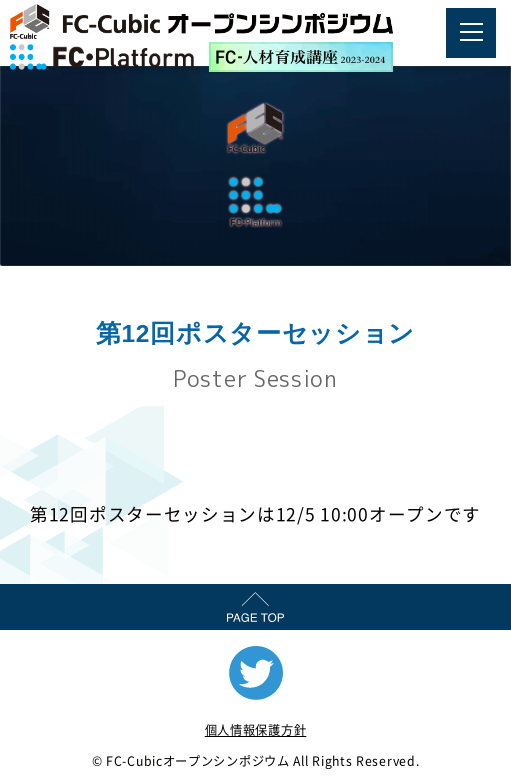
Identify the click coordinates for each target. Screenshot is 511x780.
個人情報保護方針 (256, 730)
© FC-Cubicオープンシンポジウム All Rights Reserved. (256, 761)
